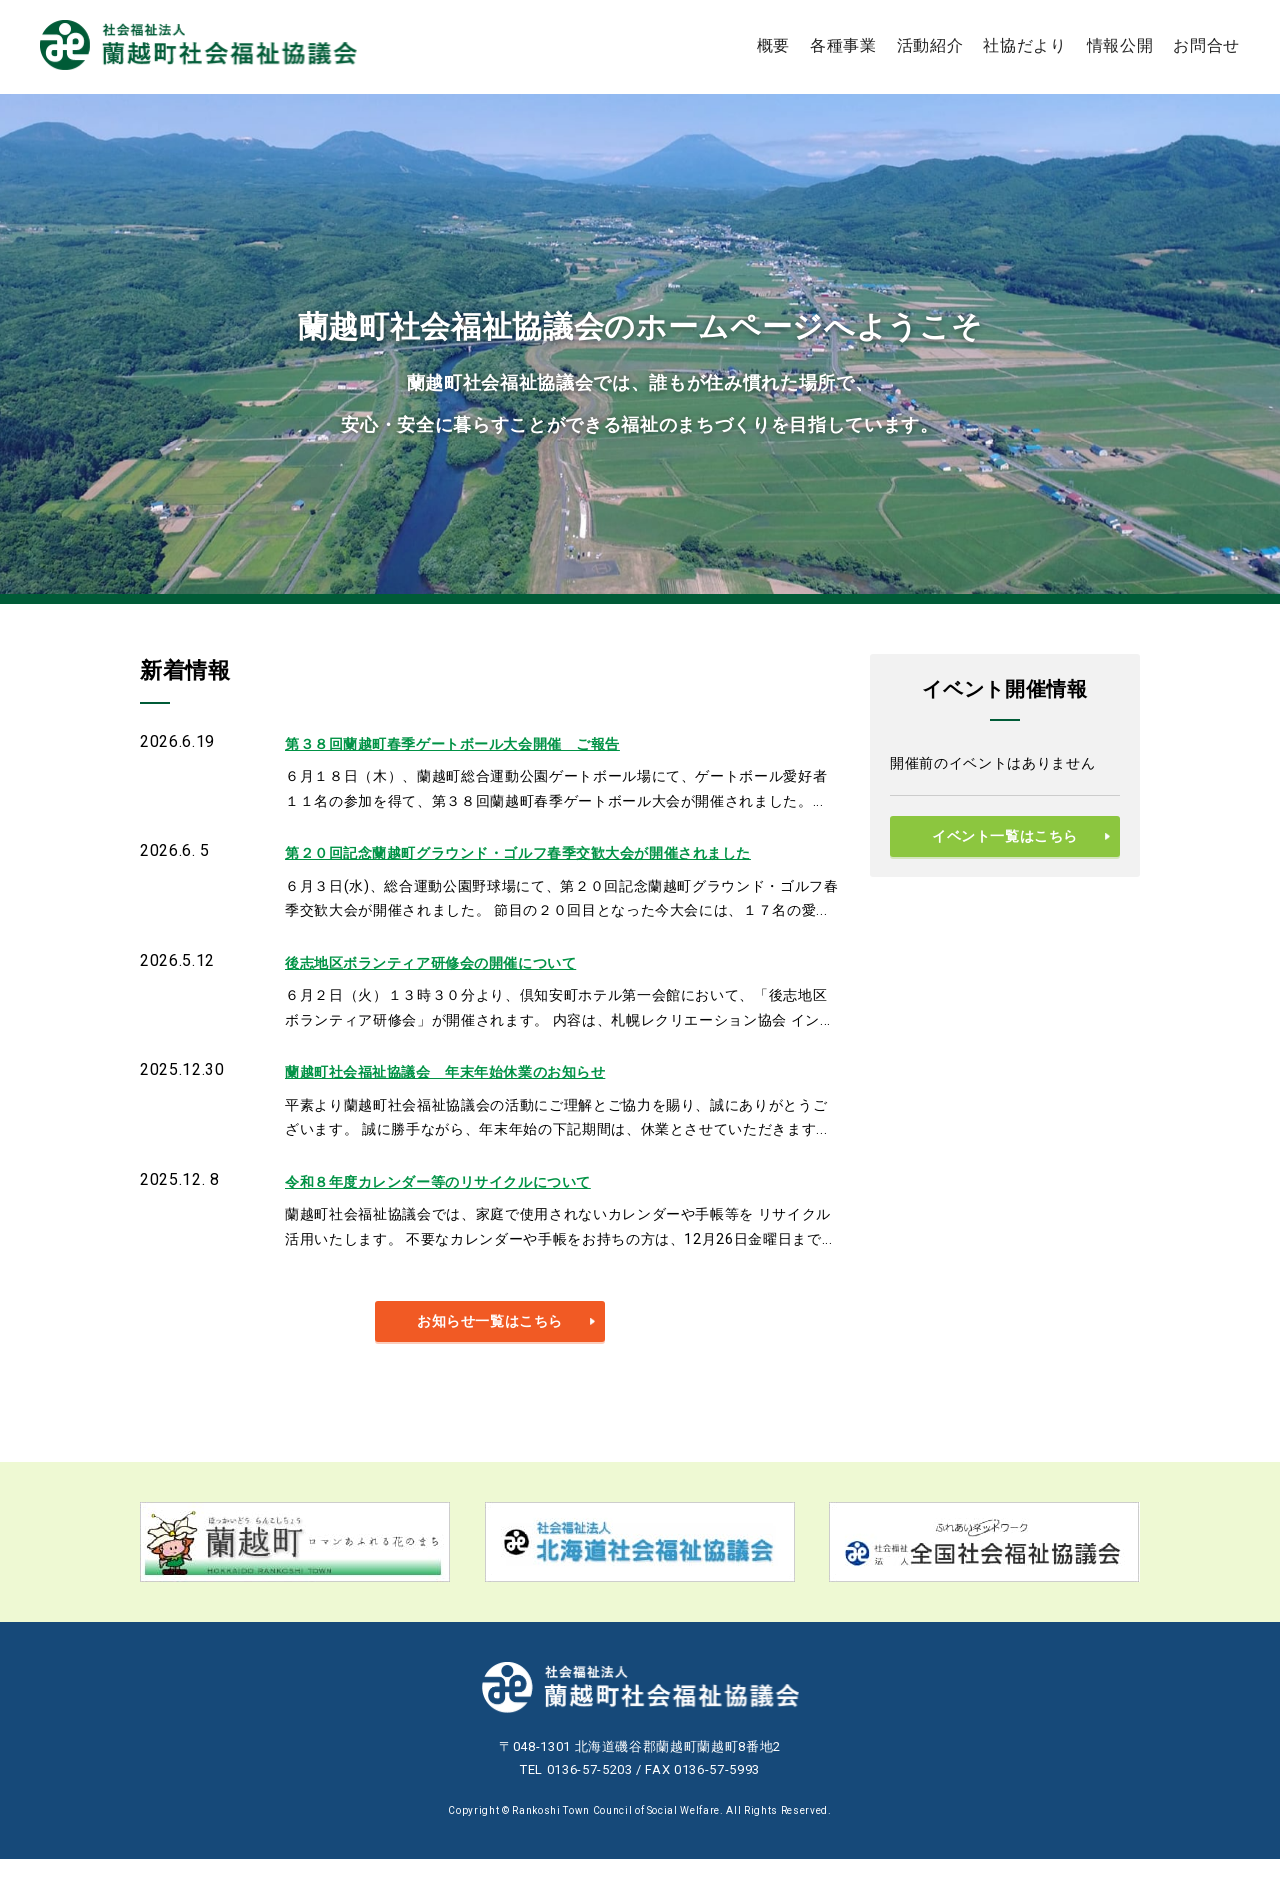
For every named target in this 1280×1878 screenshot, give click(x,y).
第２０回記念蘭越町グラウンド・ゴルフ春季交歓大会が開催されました (551, 858)
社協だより (1024, 44)
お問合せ (1206, 44)
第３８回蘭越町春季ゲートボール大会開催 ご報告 (476, 745)
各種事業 (843, 44)
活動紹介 (930, 44)
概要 (773, 44)
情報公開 (1120, 44)
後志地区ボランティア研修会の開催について (451, 971)
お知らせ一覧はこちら (490, 1340)
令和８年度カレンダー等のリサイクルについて (460, 1197)
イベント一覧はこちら (1005, 837)
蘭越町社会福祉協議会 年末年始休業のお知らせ (468, 1084)
